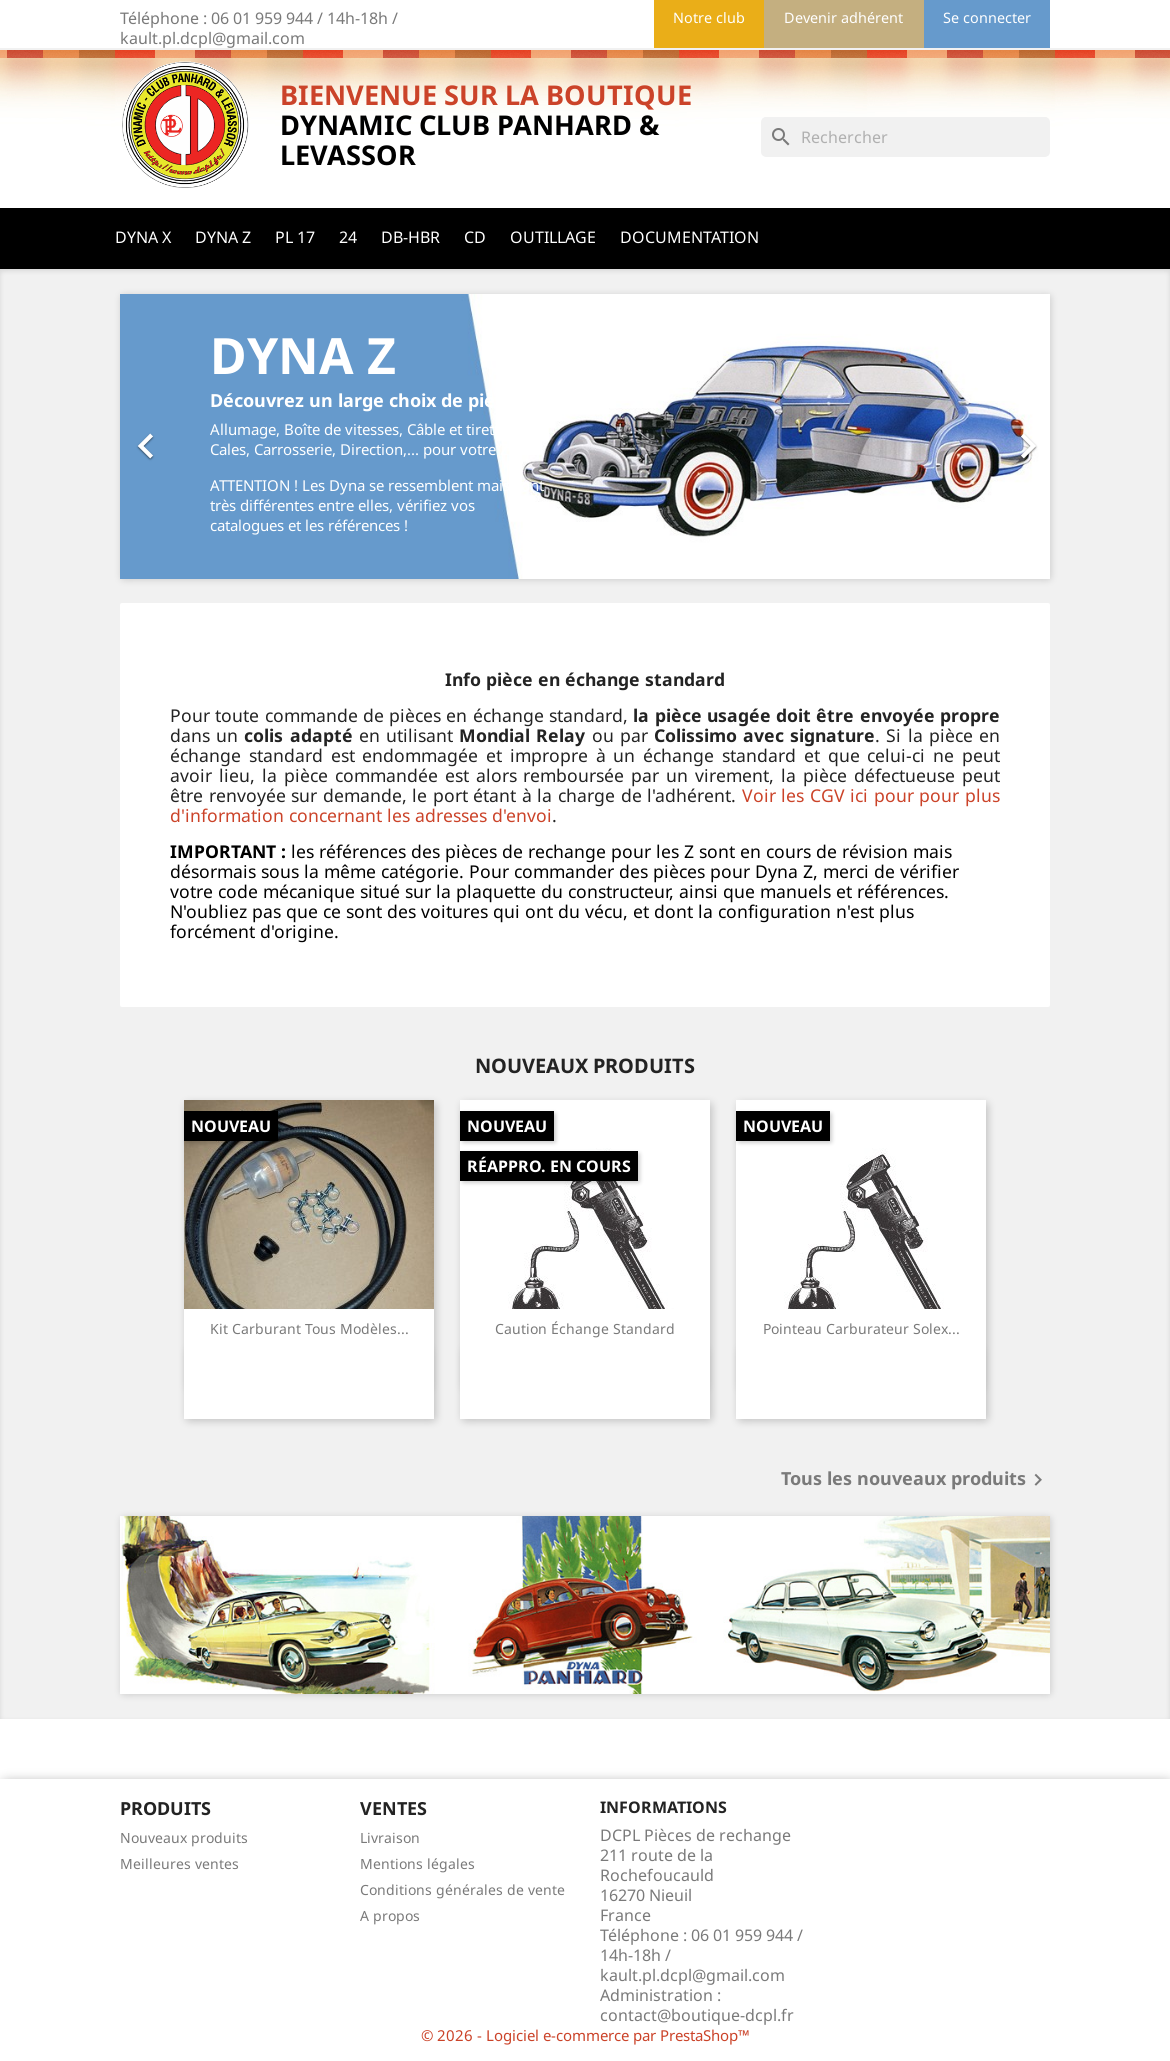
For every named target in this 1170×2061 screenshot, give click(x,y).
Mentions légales (417, 1863)
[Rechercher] (905, 137)
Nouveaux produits (184, 1837)
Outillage (553, 237)
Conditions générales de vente (462, 1889)
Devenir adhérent (843, 17)
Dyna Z (223, 237)
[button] (190, 436)
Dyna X (143, 237)
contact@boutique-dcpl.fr (697, 2015)
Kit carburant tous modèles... (309, 1328)
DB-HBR (410, 237)
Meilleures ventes (179, 1863)
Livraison (390, 1837)
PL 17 (295, 237)
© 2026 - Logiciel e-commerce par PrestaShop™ (585, 2035)
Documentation (689, 237)
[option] (585, 436)
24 (348, 237)
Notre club (709, 17)
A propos (390, 1915)
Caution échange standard (585, 1328)
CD (475, 237)
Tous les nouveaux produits (915, 1480)
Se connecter (987, 17)
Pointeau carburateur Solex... (861, 1328)
